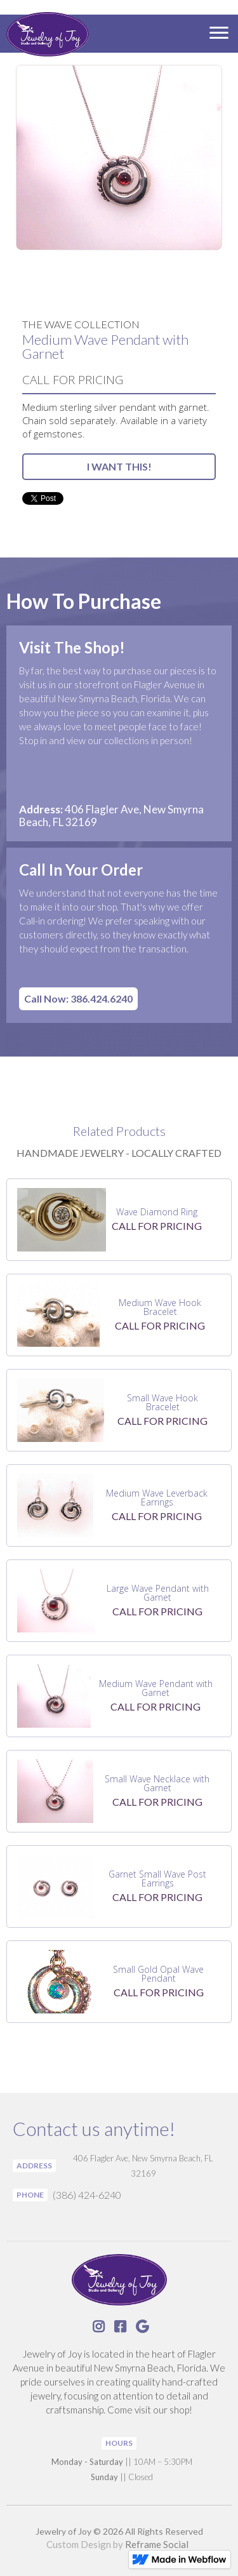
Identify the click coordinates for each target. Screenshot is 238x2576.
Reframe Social (156, 2544)
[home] (44, 36)
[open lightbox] (119, 157)
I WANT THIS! (119, 466)
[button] (219, 34)
